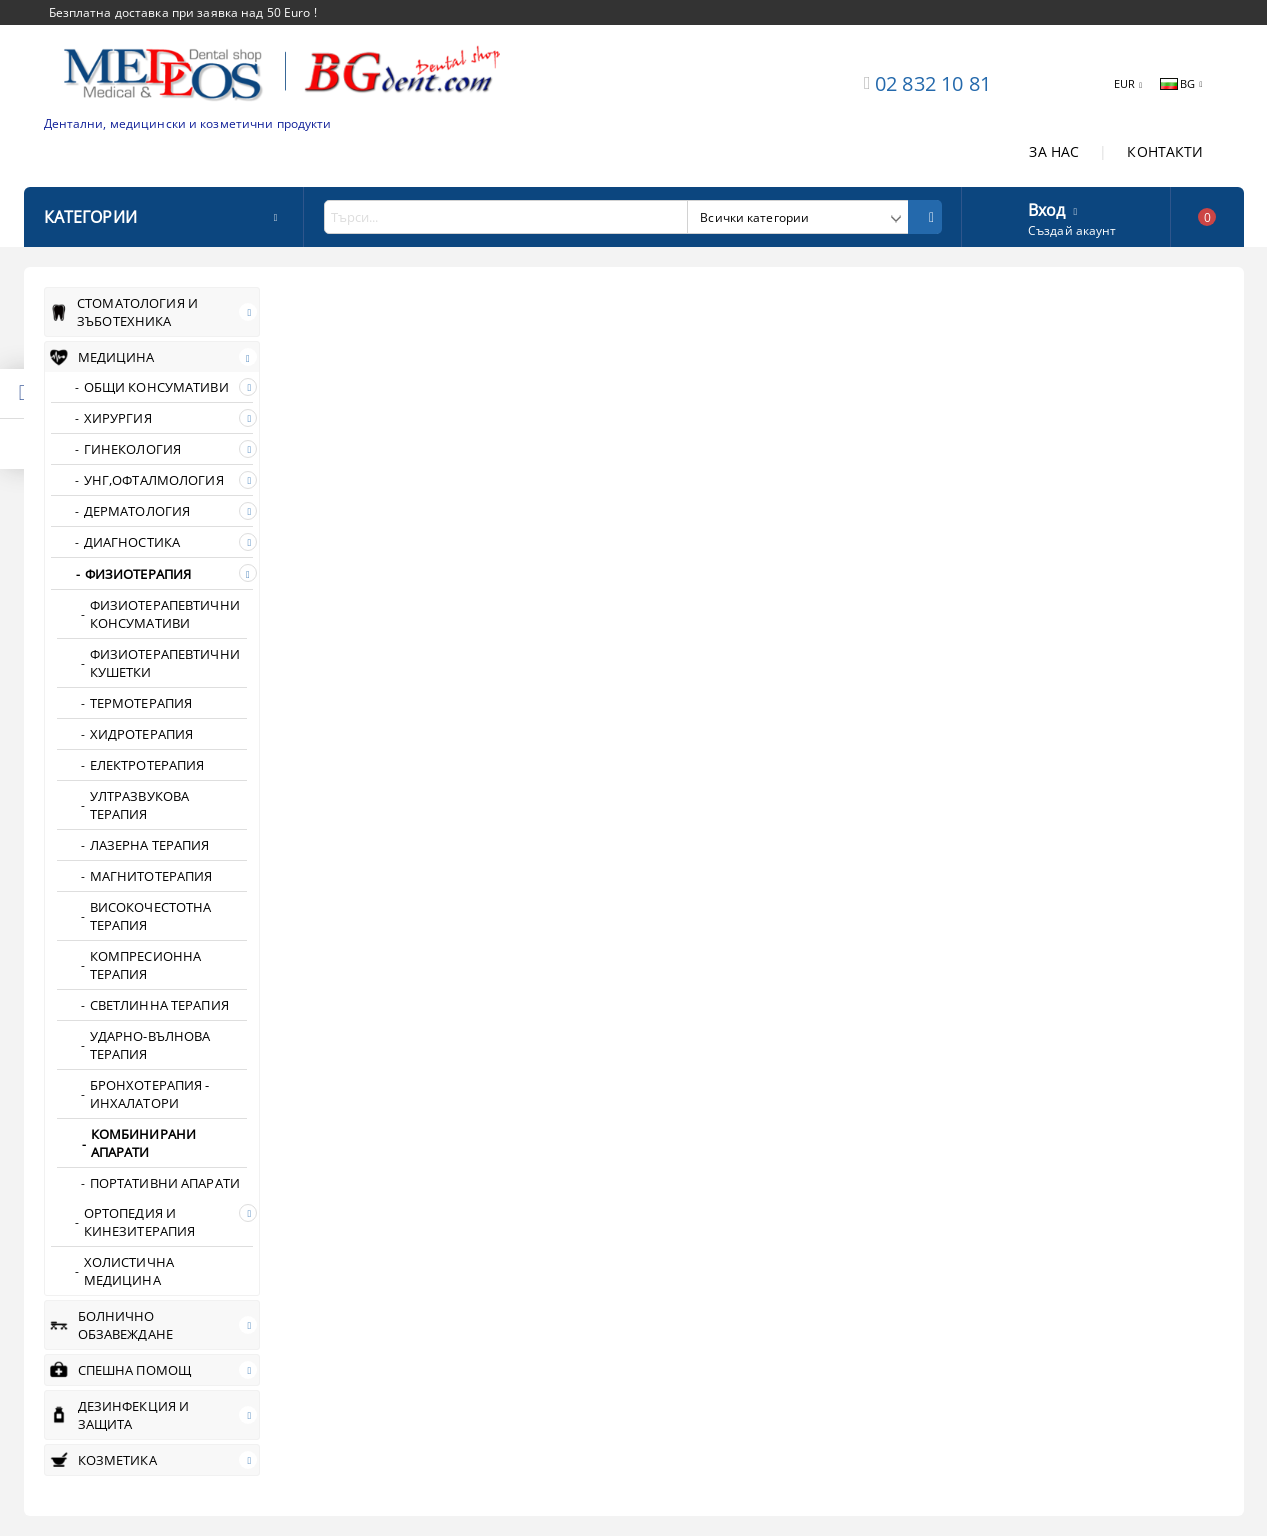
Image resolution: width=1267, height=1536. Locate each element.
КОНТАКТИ (1165, 151)
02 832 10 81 (933, 83)
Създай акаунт (1072, 230)
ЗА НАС (1054, 151)
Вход (1047, 208)
